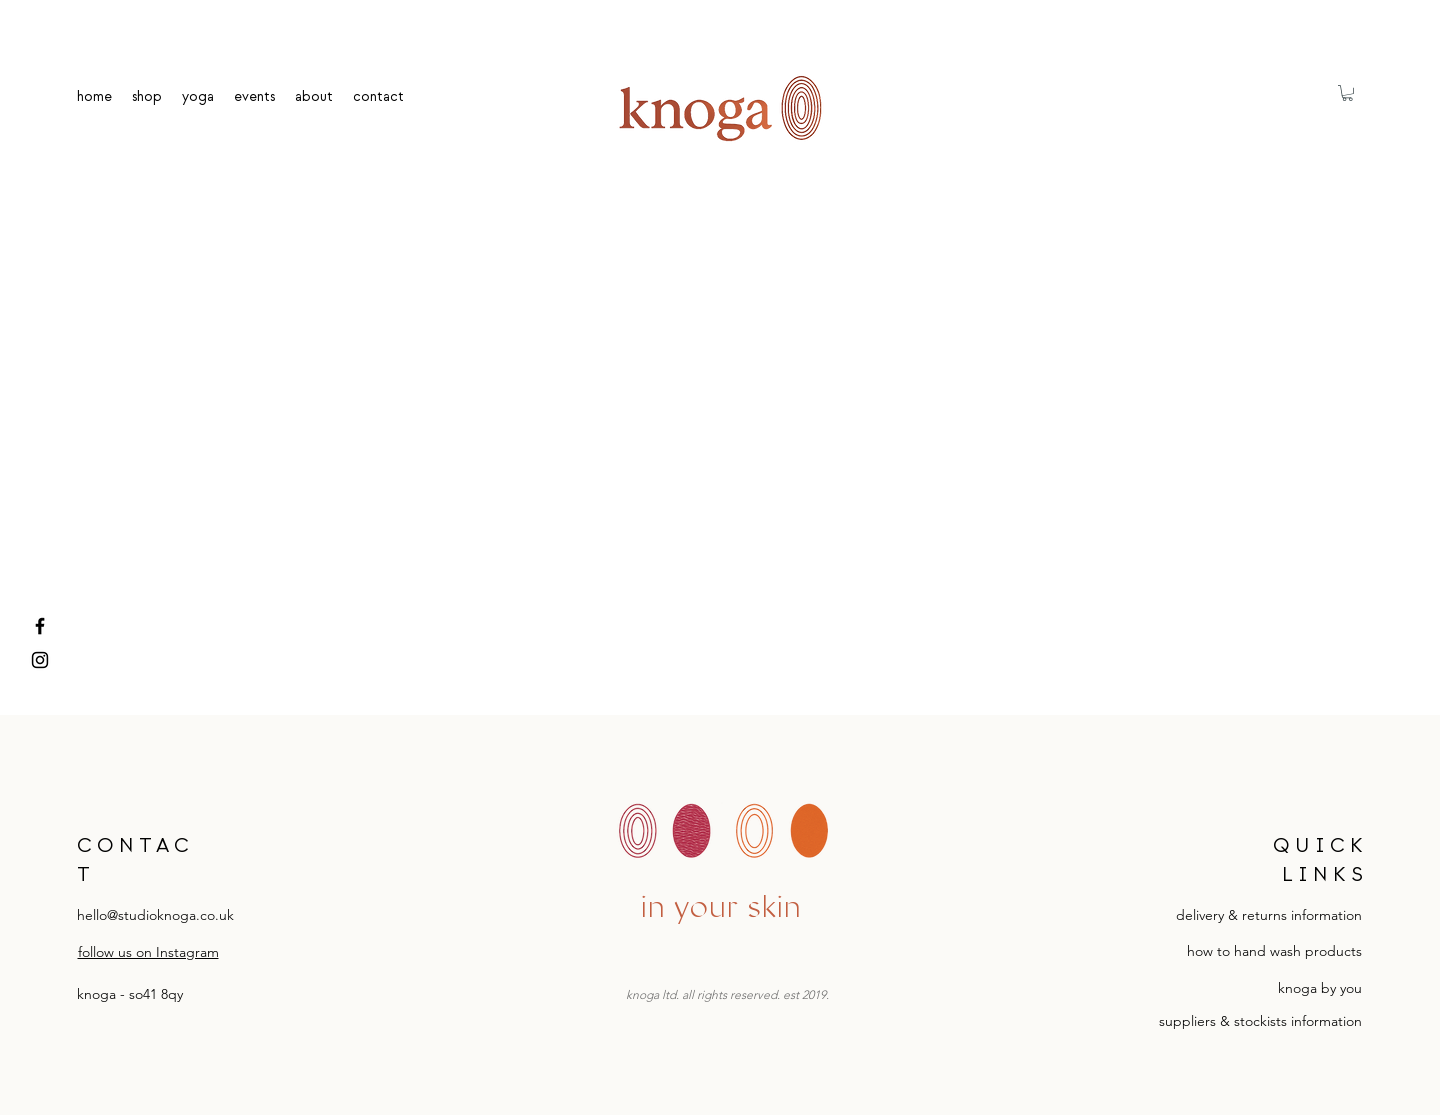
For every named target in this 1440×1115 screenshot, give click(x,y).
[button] (1347, 93)
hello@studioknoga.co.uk (155, 915)
